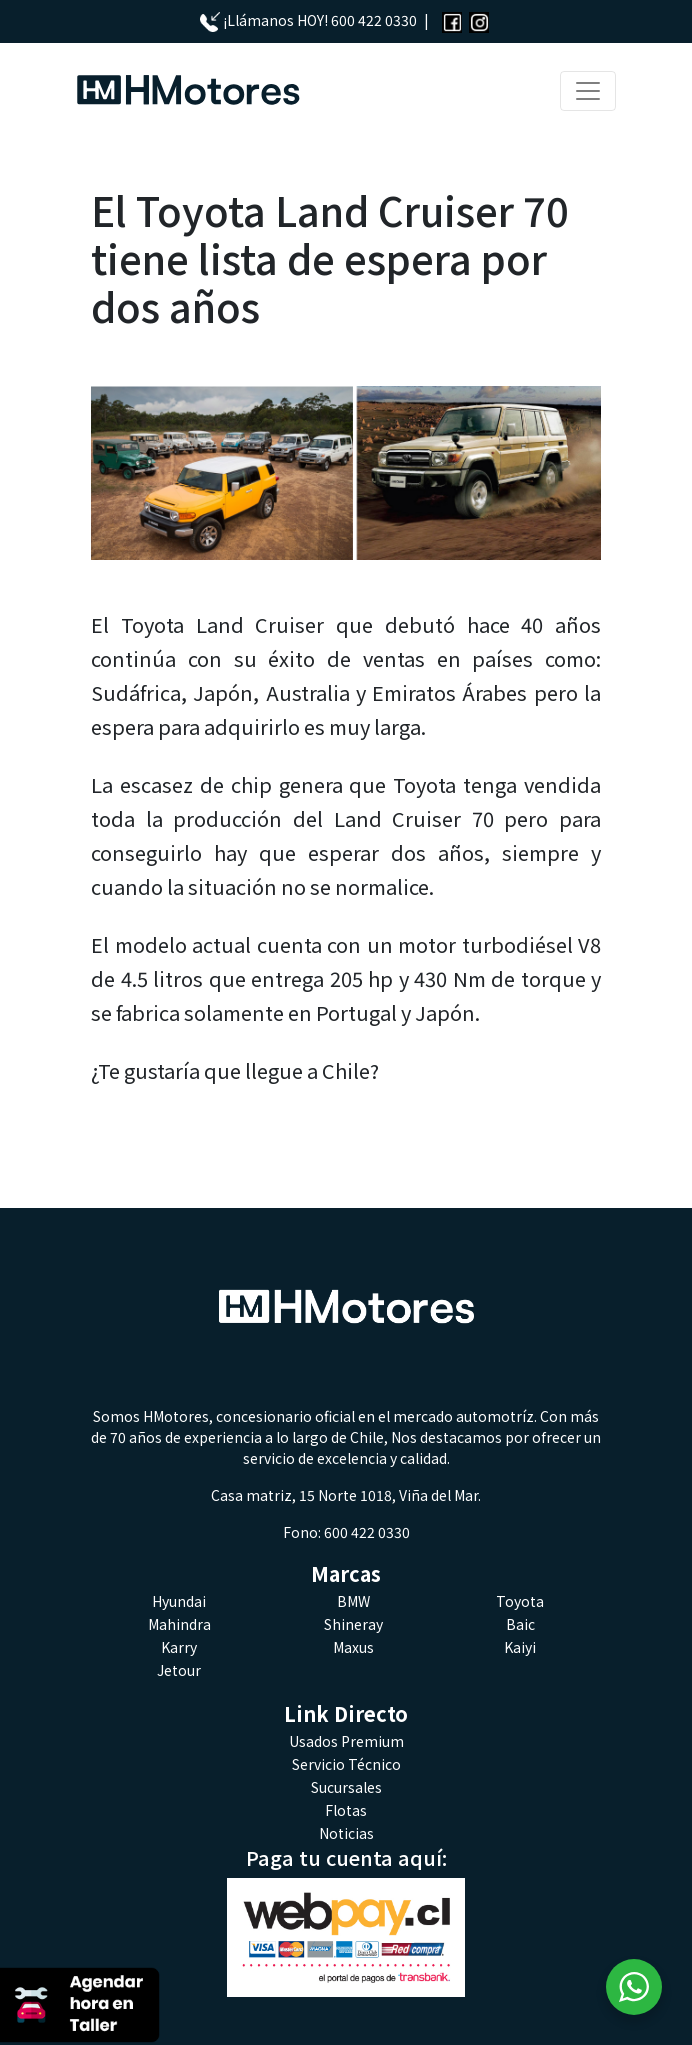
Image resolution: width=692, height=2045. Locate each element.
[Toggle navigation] (588, 91)
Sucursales (346, 1787)
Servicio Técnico (346, 1764)
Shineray (353, 1624)
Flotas (346, 1810)
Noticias (346, 1833)
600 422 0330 (374, 20)
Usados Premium (346, 1741)
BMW (353, 1601)
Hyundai (179, 1601)
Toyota (520, 1601)
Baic (520, 1624)
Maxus (353, 1647)
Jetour (179, 1670)
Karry (179, 1647)
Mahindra (179, 1624)
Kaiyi (520, 1647)
